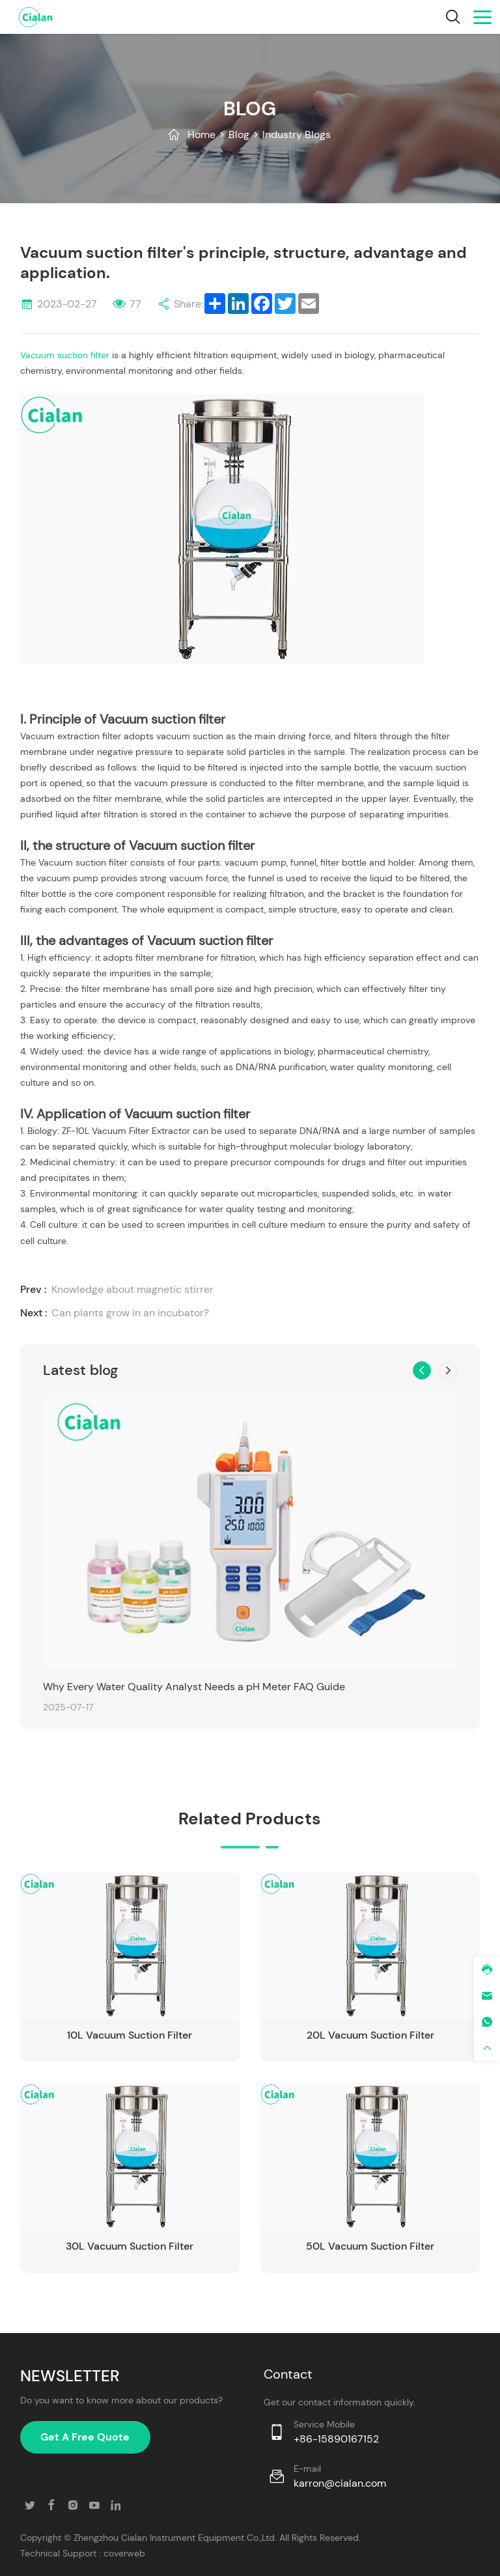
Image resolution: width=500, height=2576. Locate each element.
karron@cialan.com (340, 2483)
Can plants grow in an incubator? (130, 1313)
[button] (422, 1370)
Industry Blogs (296, 134)
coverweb (124, 2553)
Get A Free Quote (85, 2437)
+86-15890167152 (336, 2439)
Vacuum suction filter (64, 355)
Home (201, 134)
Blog (239, 134)
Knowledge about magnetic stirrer (132, 1289)
